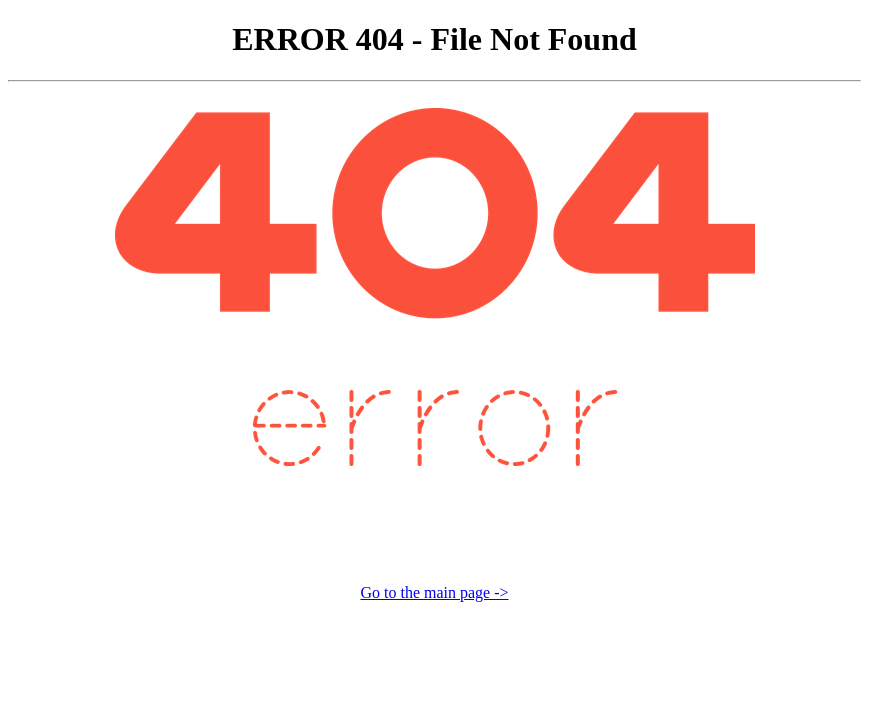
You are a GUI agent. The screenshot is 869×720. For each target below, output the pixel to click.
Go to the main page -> (434, 592)
